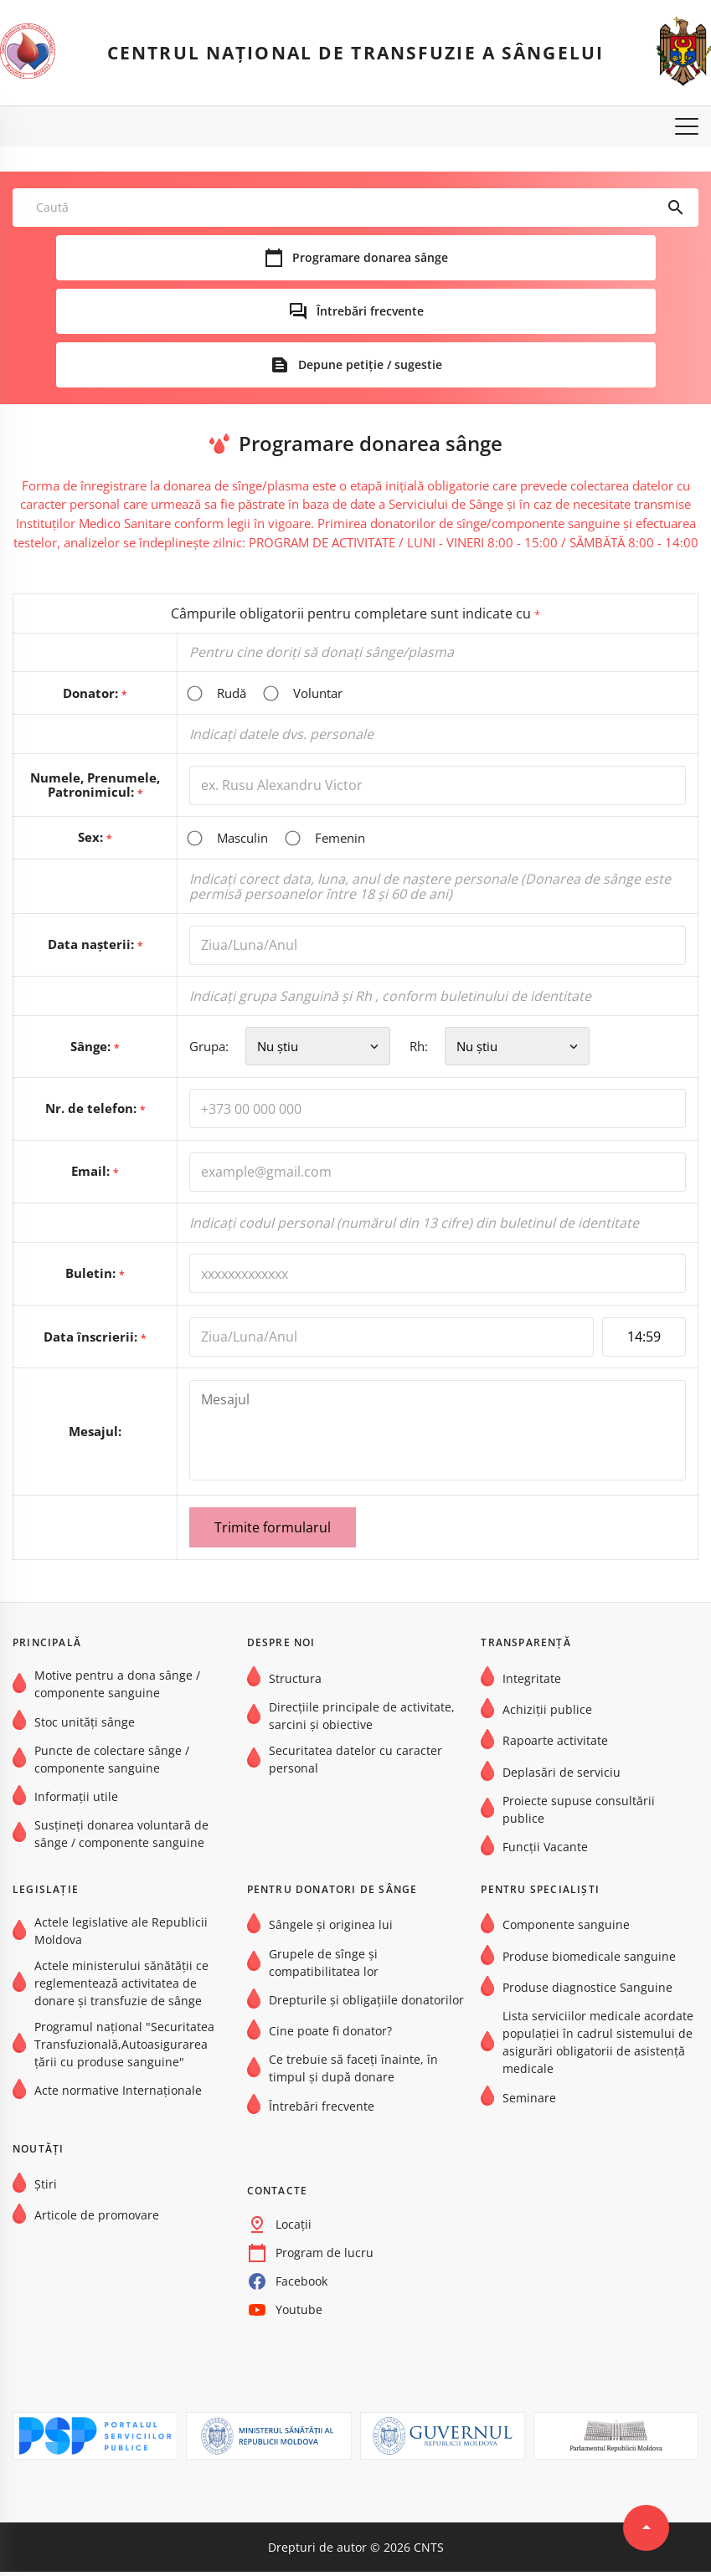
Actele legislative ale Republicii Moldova (121, 1935)
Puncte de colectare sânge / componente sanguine (111, 1763)
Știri (45, 2188)
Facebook (301, 2285)
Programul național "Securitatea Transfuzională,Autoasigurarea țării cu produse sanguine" (124, 2048)
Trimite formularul (272, 1531)
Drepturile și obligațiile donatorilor (366, 2004)
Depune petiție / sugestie (370, 365)
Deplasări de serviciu (561, 1776)
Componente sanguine (566, 1929)
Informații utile (76, 1801)
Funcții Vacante (545, 1851)
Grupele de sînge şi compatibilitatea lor (324, 1966)
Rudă (216, 693)
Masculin (227, 838)
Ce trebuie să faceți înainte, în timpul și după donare (353, 2072)
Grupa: (293, 1048)
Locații (294, 2228)
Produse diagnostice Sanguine (587, 1991)
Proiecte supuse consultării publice (578, 1813)
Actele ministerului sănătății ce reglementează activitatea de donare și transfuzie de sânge (121, 1987)
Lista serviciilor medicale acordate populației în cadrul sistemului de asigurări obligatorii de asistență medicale (597, 2046)
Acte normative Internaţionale (118, 2094)
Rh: (513, 1048)
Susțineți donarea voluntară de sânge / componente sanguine (121, 1838)
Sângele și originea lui (331, 1929)
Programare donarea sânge (370, 257)
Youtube (299, 2314)
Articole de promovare (96, 2219)
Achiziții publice (547, 1714)
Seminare (529, 2102)
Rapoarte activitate (555, 1744)
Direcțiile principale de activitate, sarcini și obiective (362, 1720)
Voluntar (303, 693)
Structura (295, 1682)
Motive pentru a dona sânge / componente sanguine (117, 1688)
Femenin (325, 838)
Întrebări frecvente (370, 311)
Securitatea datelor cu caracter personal (355, 1763)
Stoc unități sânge (84, 1725)
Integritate (531, 1682)
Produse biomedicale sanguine (589, 1960)
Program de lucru (325, 2257)
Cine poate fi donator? (330, 2035)
